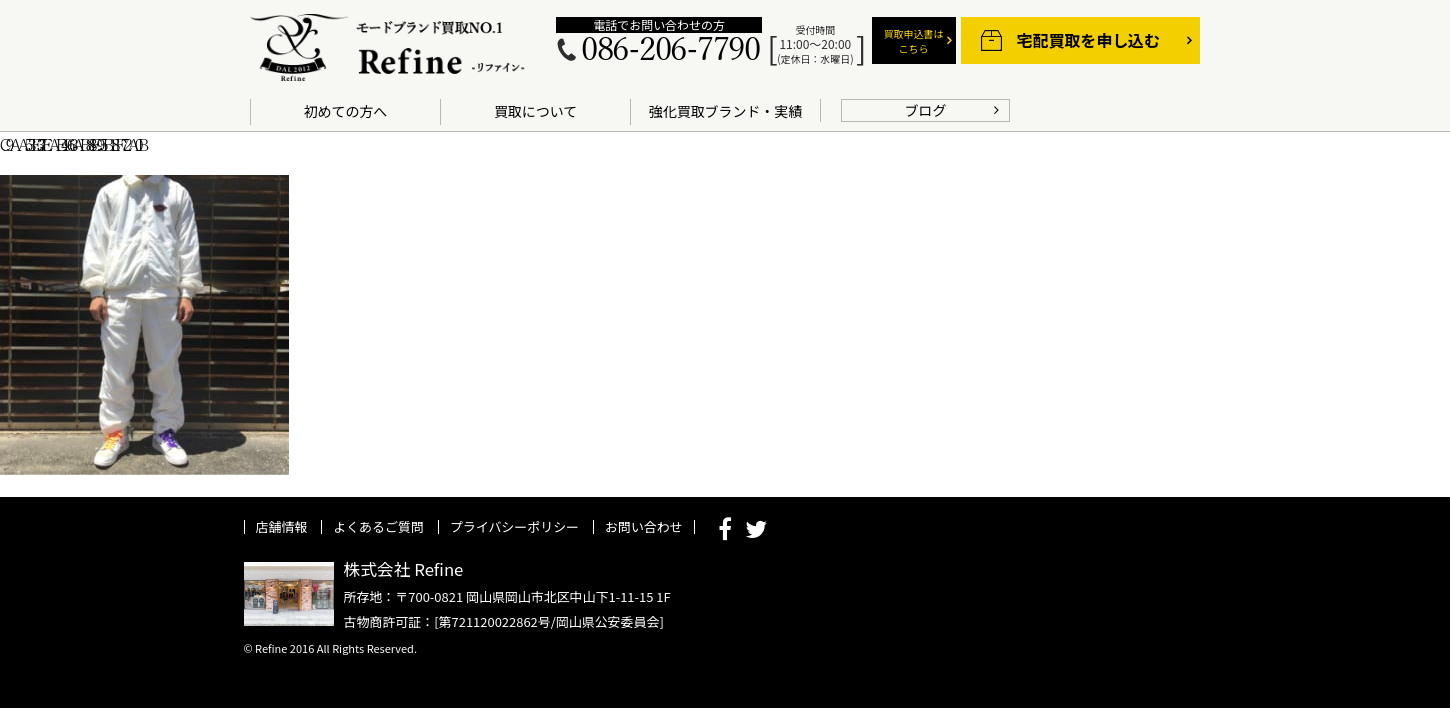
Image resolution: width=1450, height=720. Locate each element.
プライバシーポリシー (514, 526)
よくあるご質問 (378, 526)
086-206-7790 (670, 50)
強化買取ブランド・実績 (725, 111)
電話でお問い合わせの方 (658, 25)
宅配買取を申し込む (1088, 40)
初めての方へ (346, 111)
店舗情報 (282, 526)
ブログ (926, 110)
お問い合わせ (644, 526)
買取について (535, 111)
